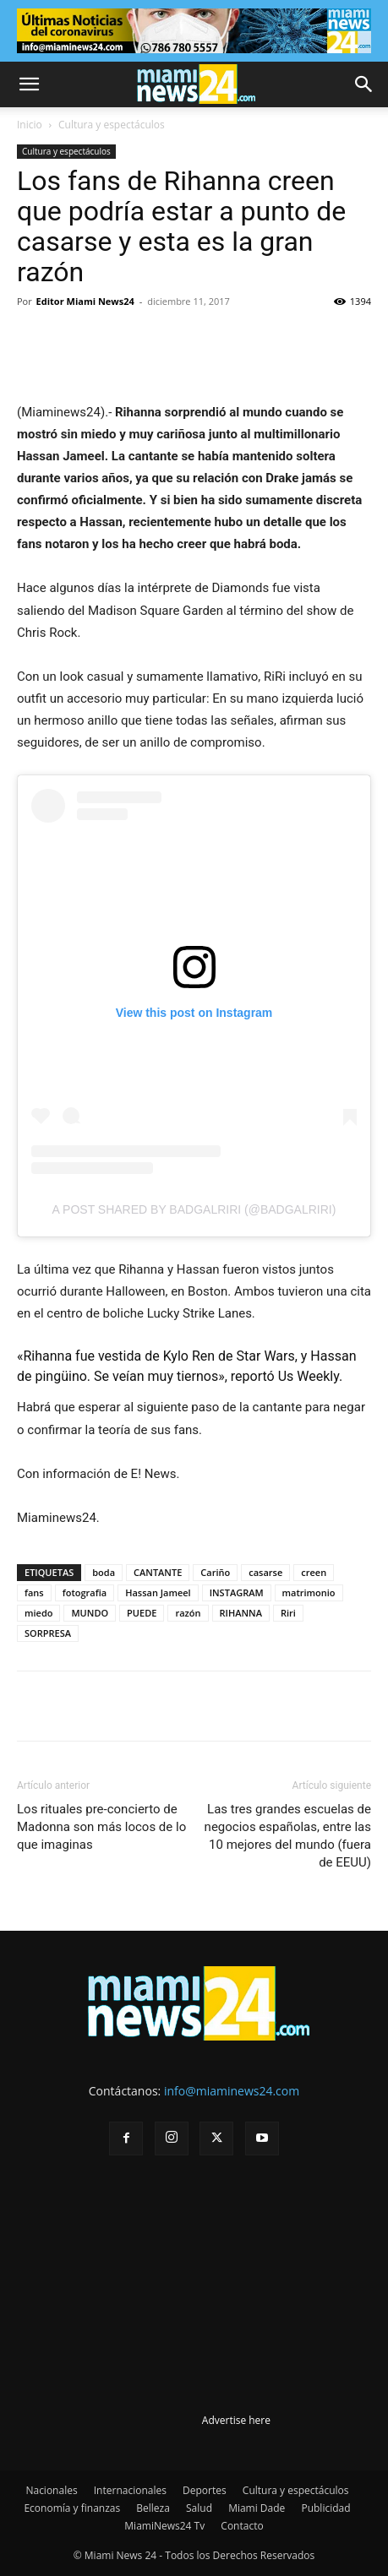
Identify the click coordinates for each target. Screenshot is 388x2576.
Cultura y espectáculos (111, 124)
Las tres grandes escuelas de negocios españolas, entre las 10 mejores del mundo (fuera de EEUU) (288, 1836)
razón (187, 1612)
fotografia (85, 1592)
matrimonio (309, 1592)
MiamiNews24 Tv (164, 2526)
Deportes (205, 2490)
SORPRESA (48, 1633)
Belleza (153, 2508)
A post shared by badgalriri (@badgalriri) (194, 1209)
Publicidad (325, 2508)
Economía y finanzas (72, 2508)
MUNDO (89, 1612)
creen (313, 1572)
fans (34, 1592)
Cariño (215, 1572)
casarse (265, 1572)
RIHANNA (241, 1612)
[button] (29, 84)
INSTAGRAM (237, 1592)
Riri (288, 1612)
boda (103, 1572)
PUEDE (141, 1612)
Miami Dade (256, 2508)
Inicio (29, 124)
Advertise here (236, 2420)
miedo (38, 1612)
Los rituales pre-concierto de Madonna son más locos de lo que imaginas (101, 1827)
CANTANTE (158, 1572)
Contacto (242, 2526)
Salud (199, 2508)
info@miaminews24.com (231, 2091)
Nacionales (51, 2490)
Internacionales (130, 2490)
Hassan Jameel (158, 1592)
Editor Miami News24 (85, 301)
